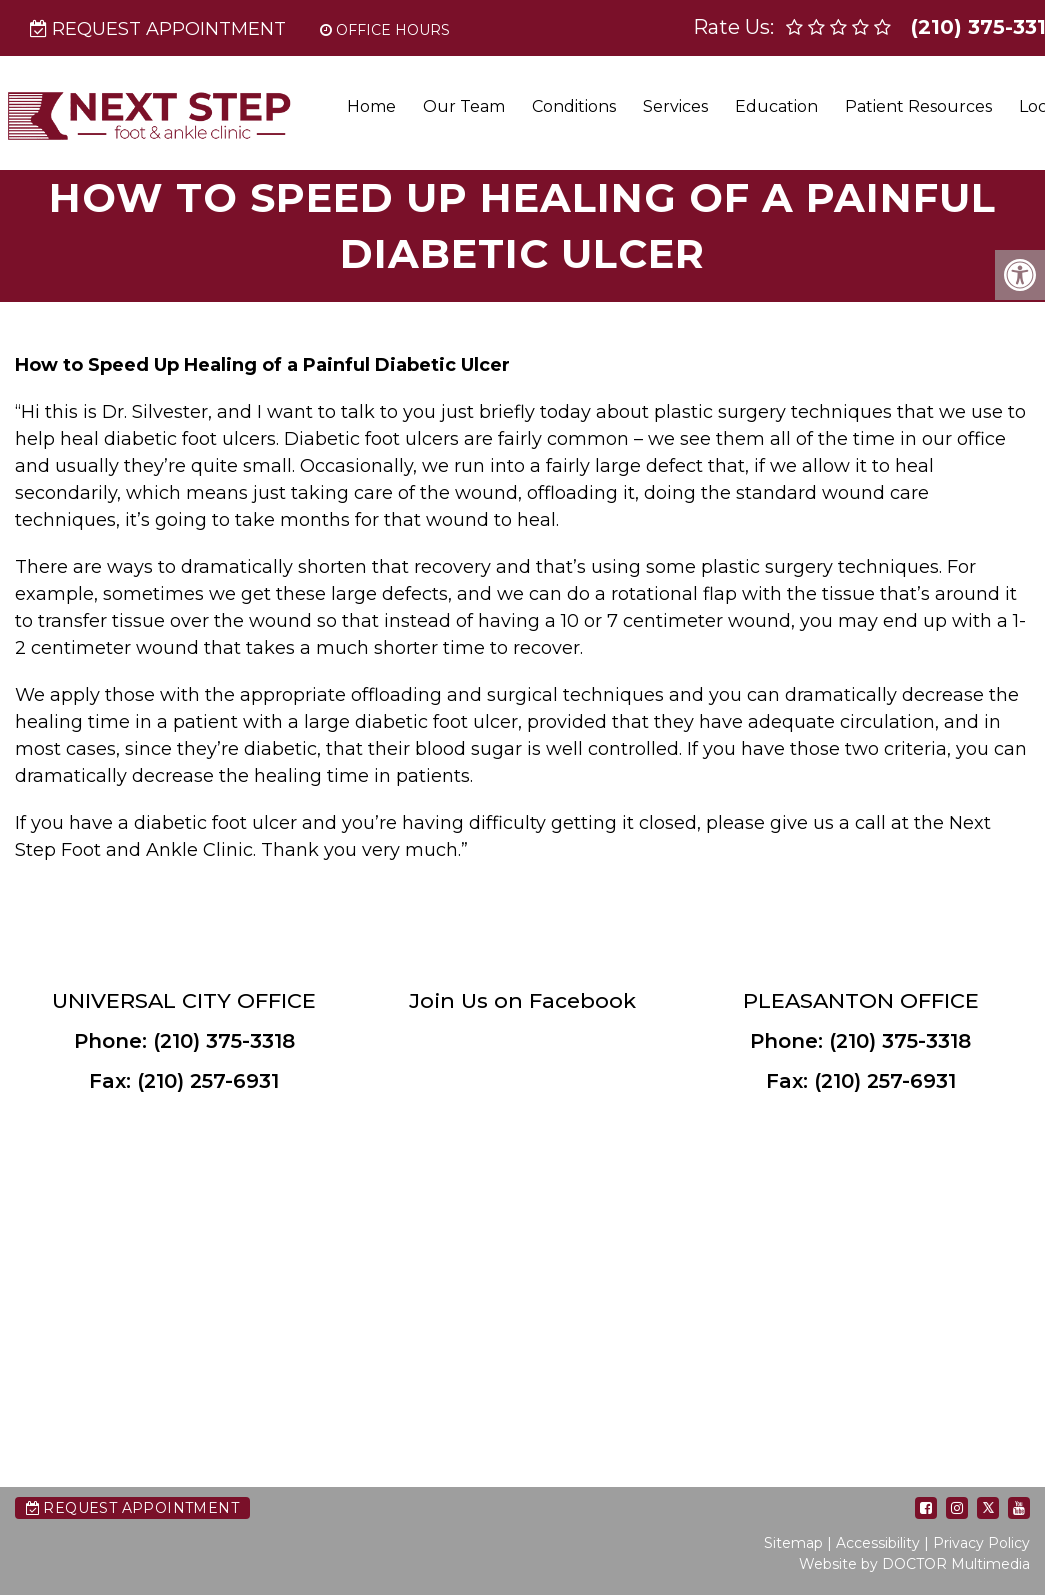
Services (675, 106)
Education (776, 106)
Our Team (464, 106)
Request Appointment (158, 29)
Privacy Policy (981, 1543)
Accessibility (878, 1543)
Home (371, 106)
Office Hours (385, 30)
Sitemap (793, 1543)
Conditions (574, 106)
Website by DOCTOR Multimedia (914, 1564)
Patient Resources (918, 106)
